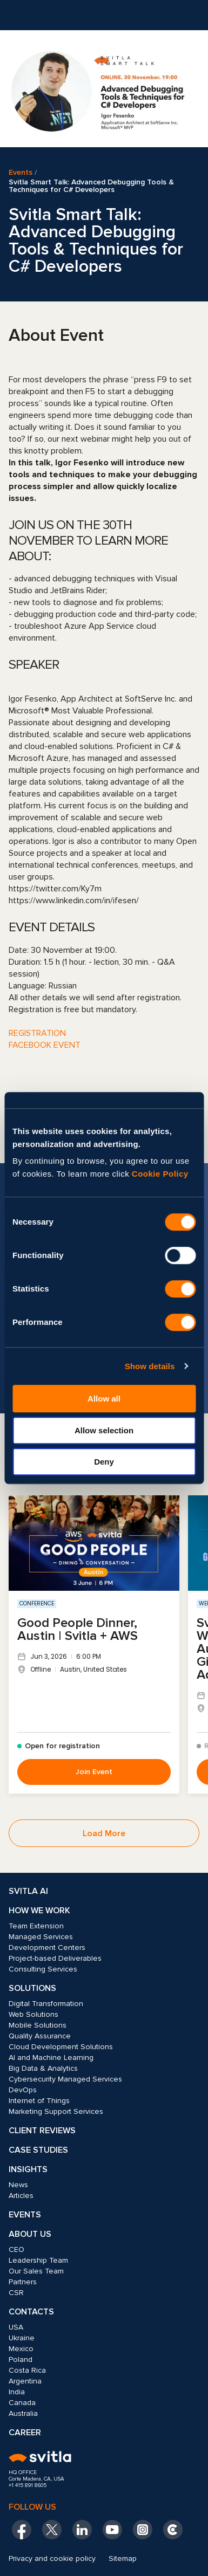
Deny (104, 1461)
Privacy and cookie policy (52, 2558)
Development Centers (47, 1947)
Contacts (31, 2311)
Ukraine (22, 2338)
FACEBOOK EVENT (44, 1045)
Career (25, 2432)
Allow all (104, 1398)
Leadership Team (38, 2260)
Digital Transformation (46, 2003)
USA (16, 2327)
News (18, 2184)
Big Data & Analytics (43, 2068)
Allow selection (104, 1430)
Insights (28, 2169)
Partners (23, 2281)
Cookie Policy (160, 1173)
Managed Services (41, 1936)
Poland (20, 2359)
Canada (22, 2402)
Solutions (32, 1988)
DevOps (23, 2089)
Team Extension (36, 1926)
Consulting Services (43, 1969)
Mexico (21, 2348)
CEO (16, 2249)
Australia (23, 2413)
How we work (39, 1910)
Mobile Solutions (37, 2025)
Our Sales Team (36, 2271)
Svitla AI (28, 1891)
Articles (21, 2195)
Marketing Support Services (56, 2111)
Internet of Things (39, 2100)
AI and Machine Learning (51, 2057)
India (17, 2391)
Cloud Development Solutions (61, 2046)
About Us (30, 2234)
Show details (150, 1366)
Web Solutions (33, 2014)
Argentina (25, 2381)
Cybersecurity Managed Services (65, 2079)
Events (20, 172)
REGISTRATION (37, 1033)
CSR (16, 2292)
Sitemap (123, 2558)
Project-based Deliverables (55, 1958)
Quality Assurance (40, 2036)
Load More (104, 1833)
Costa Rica (27, 2370)
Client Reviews (42, 2130)
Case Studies (38, 2150)
